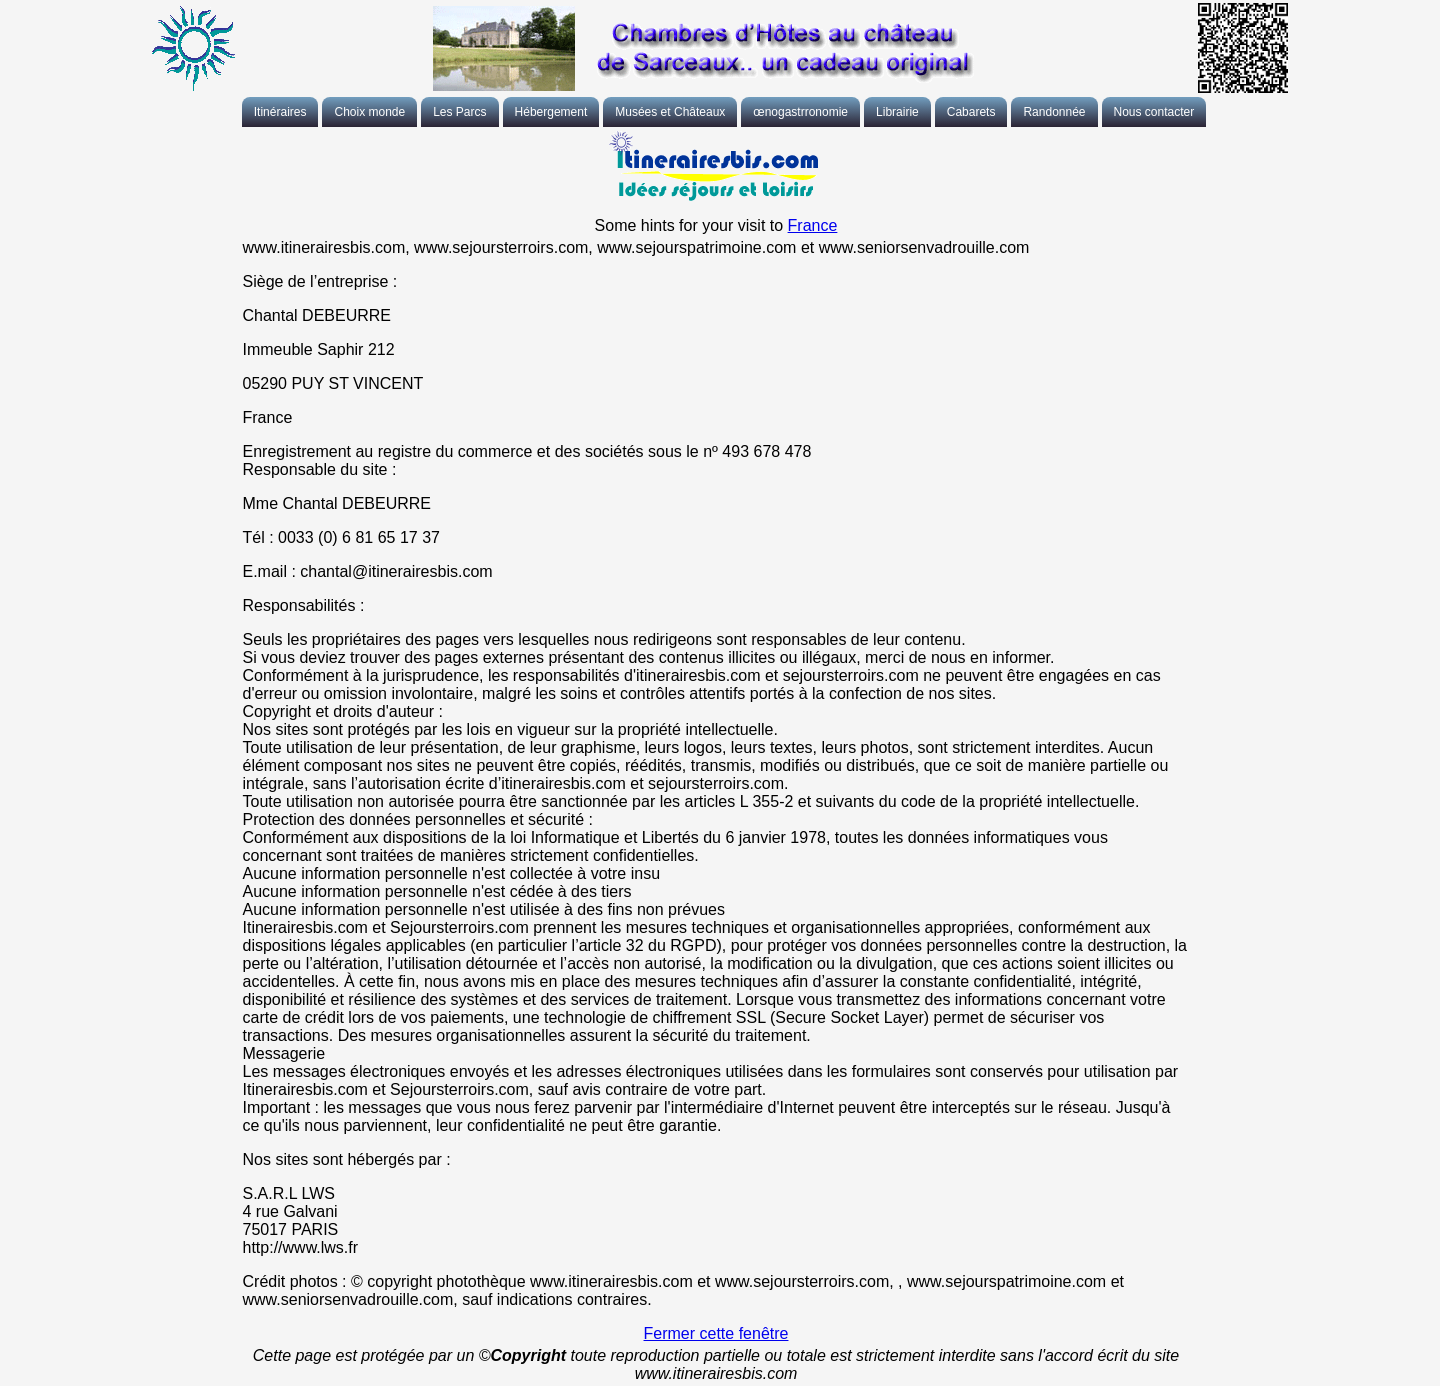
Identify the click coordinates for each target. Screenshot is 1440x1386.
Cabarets (971, 112)
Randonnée (1054, 112)
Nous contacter (1154, 112)
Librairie (897, 112)
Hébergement (551, 112)
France (813, 225)
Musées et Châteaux (670, 112)
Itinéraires (280, 112)
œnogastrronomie (800, 112)
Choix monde (369, 112)
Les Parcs (459, 112)
